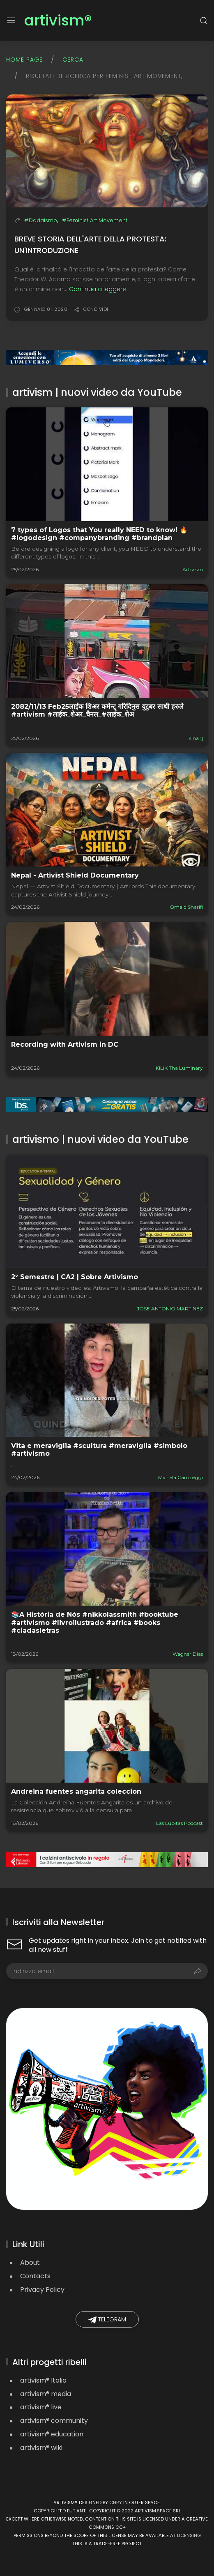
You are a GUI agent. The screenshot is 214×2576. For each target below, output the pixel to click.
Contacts (35, 2276)
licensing (189, 2535)
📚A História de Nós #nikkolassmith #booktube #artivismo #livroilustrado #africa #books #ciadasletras (94, 1622)
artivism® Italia (43, 2380)
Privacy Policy (42, 2289)
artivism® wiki (41, 2447)
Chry (115, 2502)
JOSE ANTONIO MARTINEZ (170, 1308)
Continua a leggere (97, 289)
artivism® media (45, 2394)
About (30, 2262)
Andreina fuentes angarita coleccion (76, 1791)
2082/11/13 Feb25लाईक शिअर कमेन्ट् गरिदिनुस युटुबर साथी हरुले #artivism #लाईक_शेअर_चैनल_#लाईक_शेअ (97, 710)
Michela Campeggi (180, 1477)
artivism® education (51, 2434)
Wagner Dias (188, 1654)
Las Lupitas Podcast (179, 1823)
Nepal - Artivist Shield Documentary (75, 875)
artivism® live (41, 2407)
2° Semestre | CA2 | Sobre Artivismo (74, 1277)
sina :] (196, 738)
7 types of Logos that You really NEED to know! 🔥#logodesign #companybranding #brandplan (99, 534)
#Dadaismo (40, 220)
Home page (24, 59)
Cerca (72, 59)
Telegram (107, 2319)
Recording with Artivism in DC (64, 1044)
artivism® (58, 21)
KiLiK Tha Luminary (179, 1068)
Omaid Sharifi (186, 907)
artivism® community (54, 2420)
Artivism (192, 569)
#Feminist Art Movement (94, 220)
